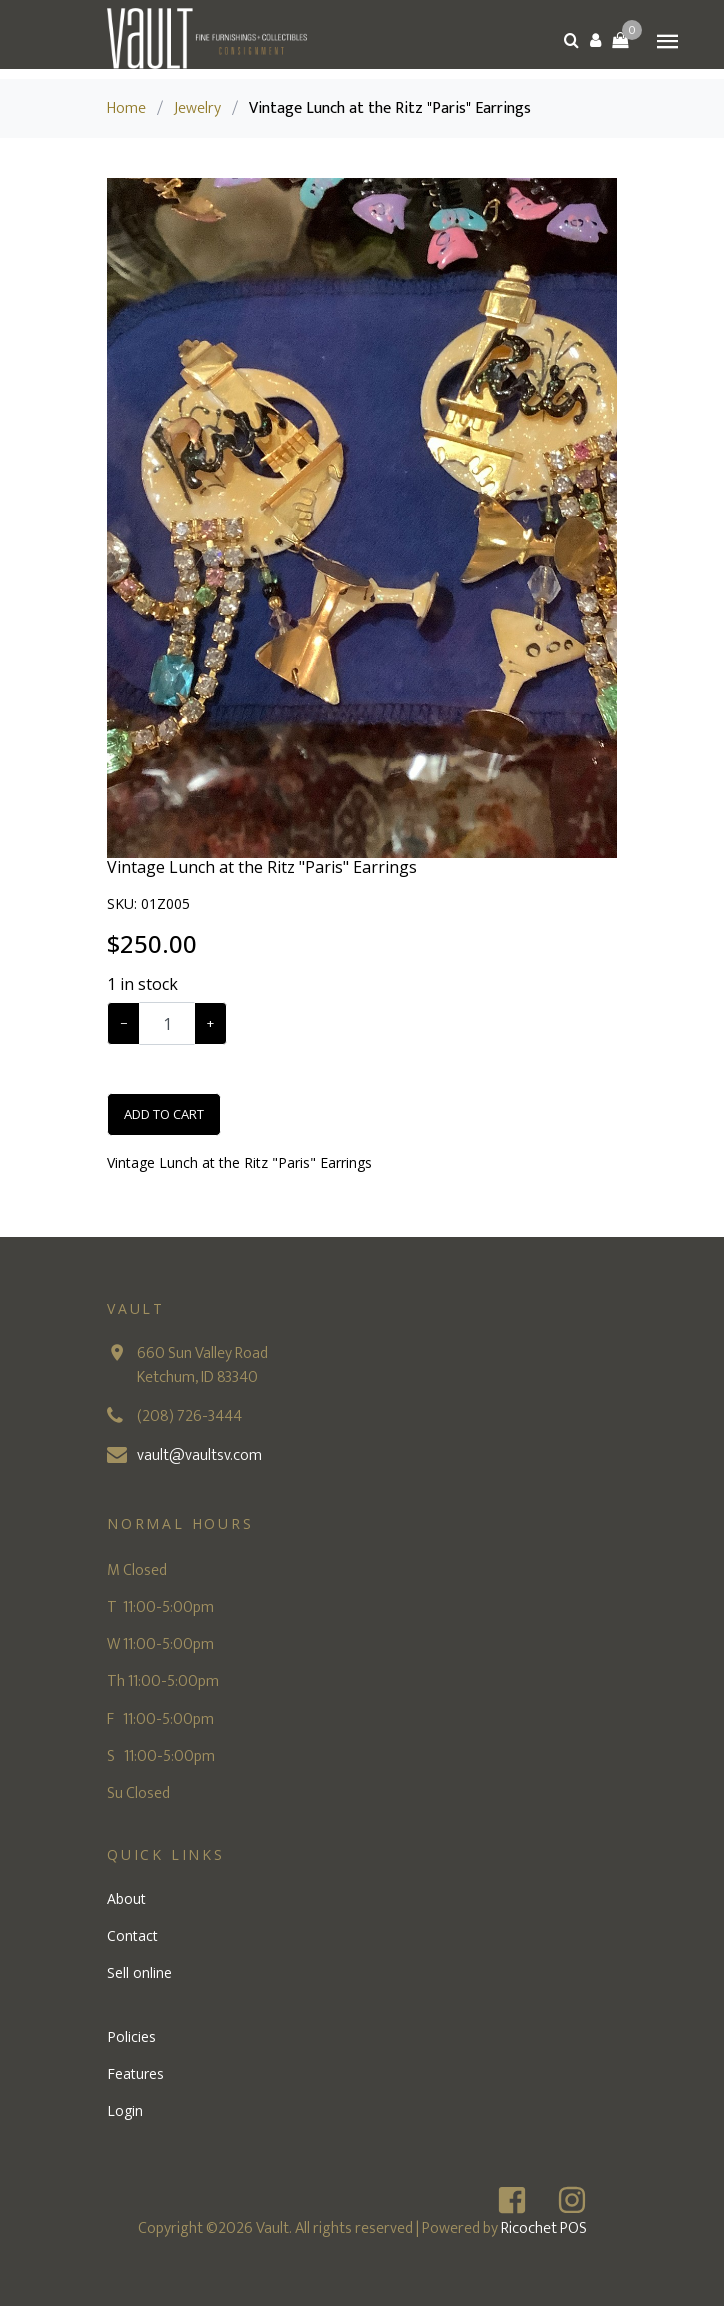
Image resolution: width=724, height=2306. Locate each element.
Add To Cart (164, 1114)
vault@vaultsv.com (199, 1455)
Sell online (139, 1972)
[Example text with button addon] (167, 1023)
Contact (132, 1935)
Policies (131, 2036)
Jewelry (197, 108)
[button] (596, 40)
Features (135, 2073)
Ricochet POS (544, 2228)
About (126, 1898)
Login (125, 2110)
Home (126, 108)
